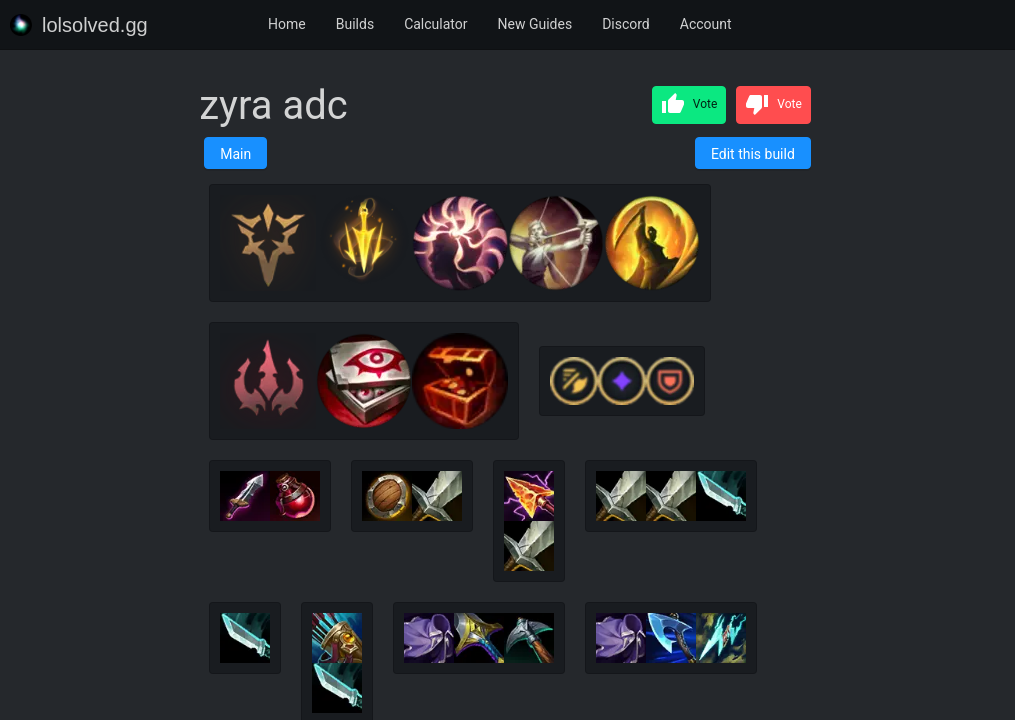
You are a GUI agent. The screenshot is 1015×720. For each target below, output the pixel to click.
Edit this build (753, 154)
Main (235, 154)
